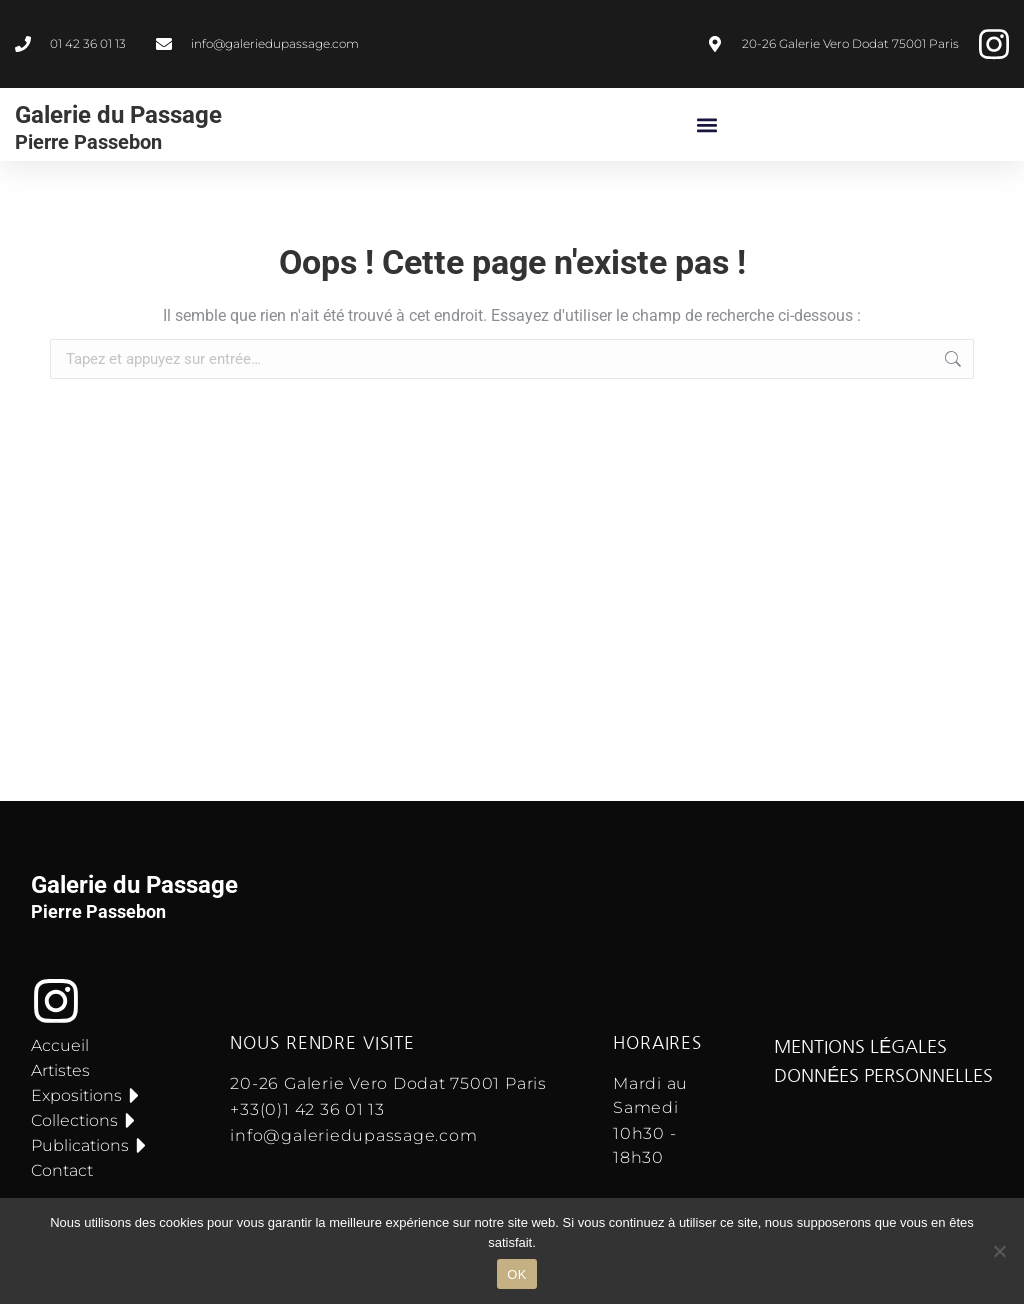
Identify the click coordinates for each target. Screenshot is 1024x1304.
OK (516, 1274)
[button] (707, 124)
